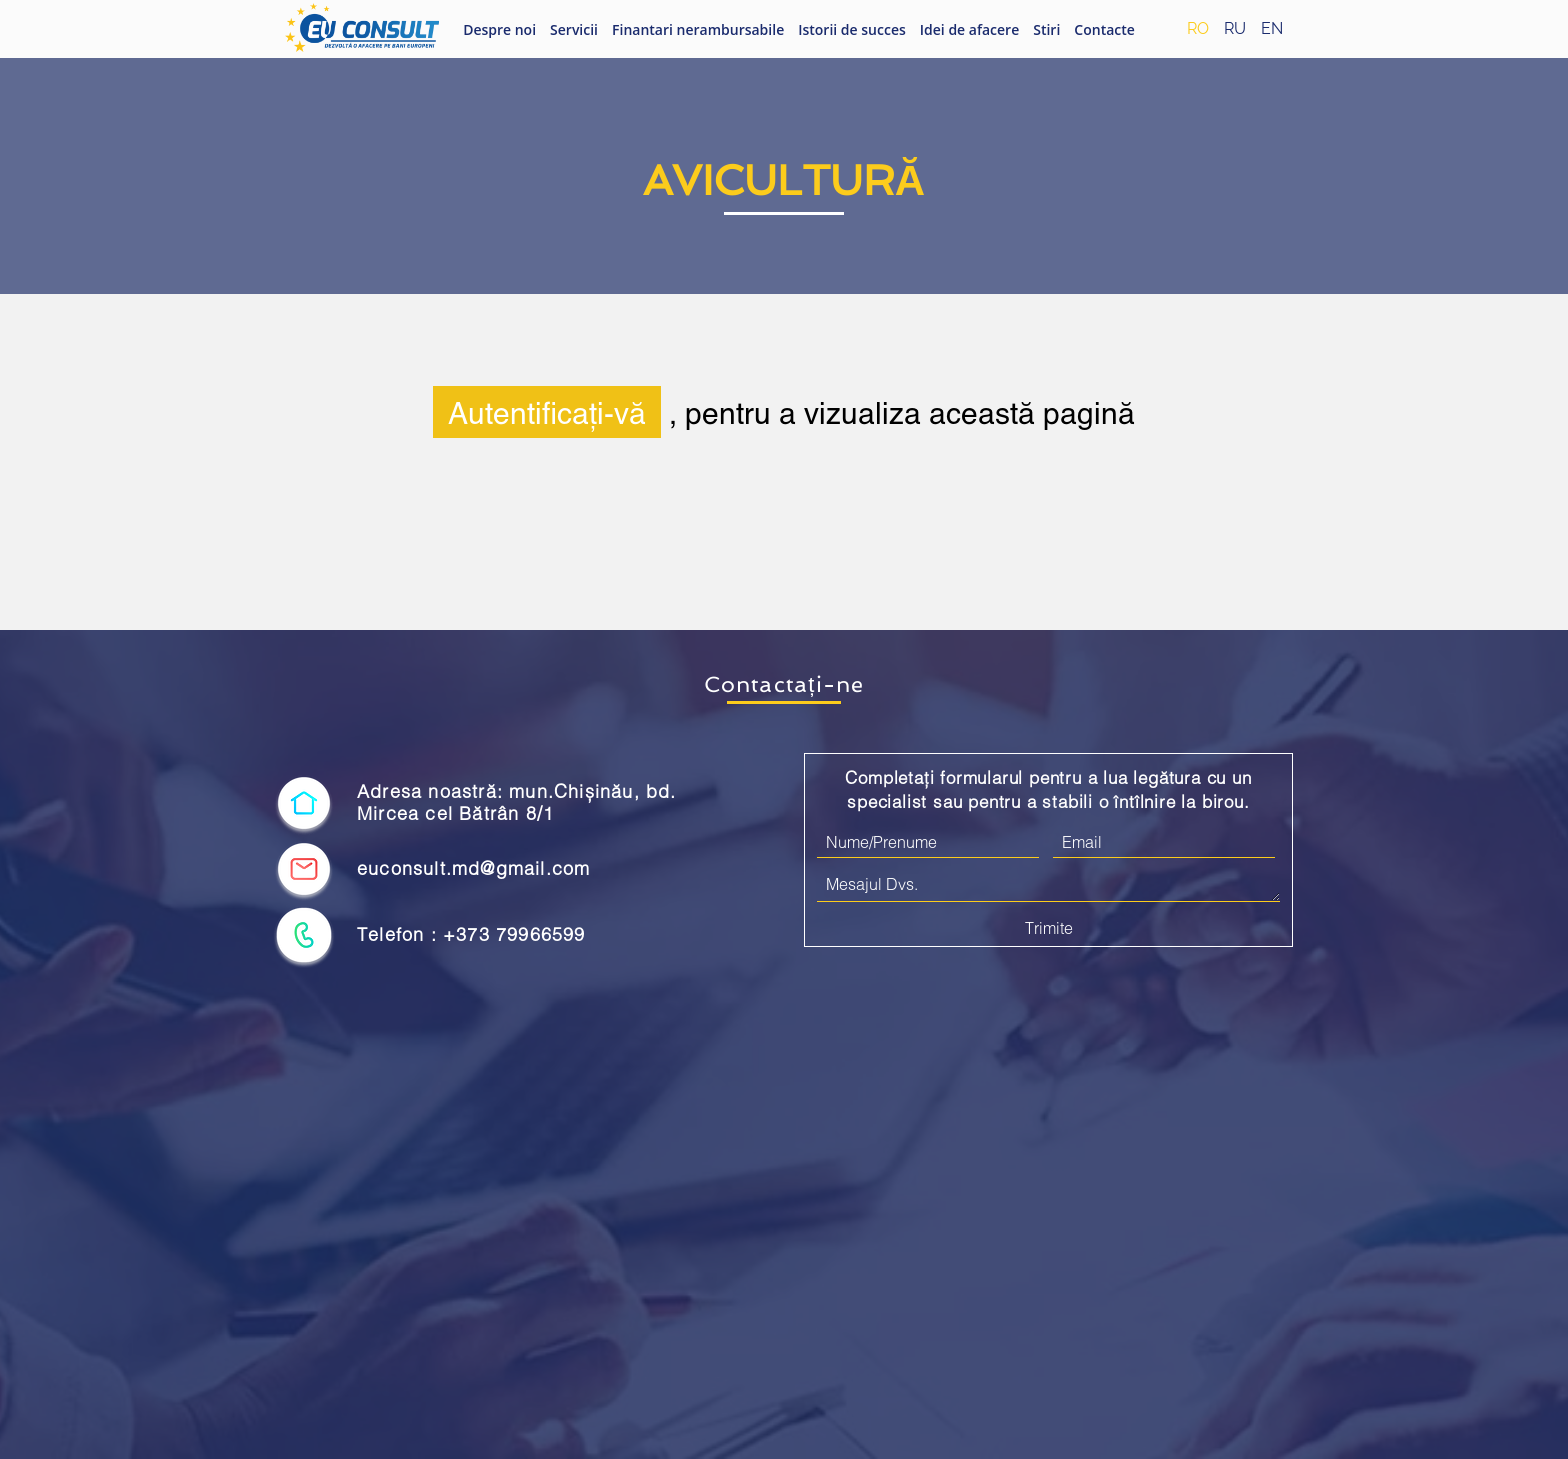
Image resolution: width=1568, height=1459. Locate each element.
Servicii (574, 29)
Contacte (1104, 29)
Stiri (1046, 29)
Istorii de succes (852, 29)
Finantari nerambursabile (698, 29)
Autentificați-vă (547, 412)
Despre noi (499, 29)
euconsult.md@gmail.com (473, 868)
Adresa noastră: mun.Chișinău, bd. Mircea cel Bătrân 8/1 (517, 802)
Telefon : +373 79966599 (471, 934)
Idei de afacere (969, 29)
